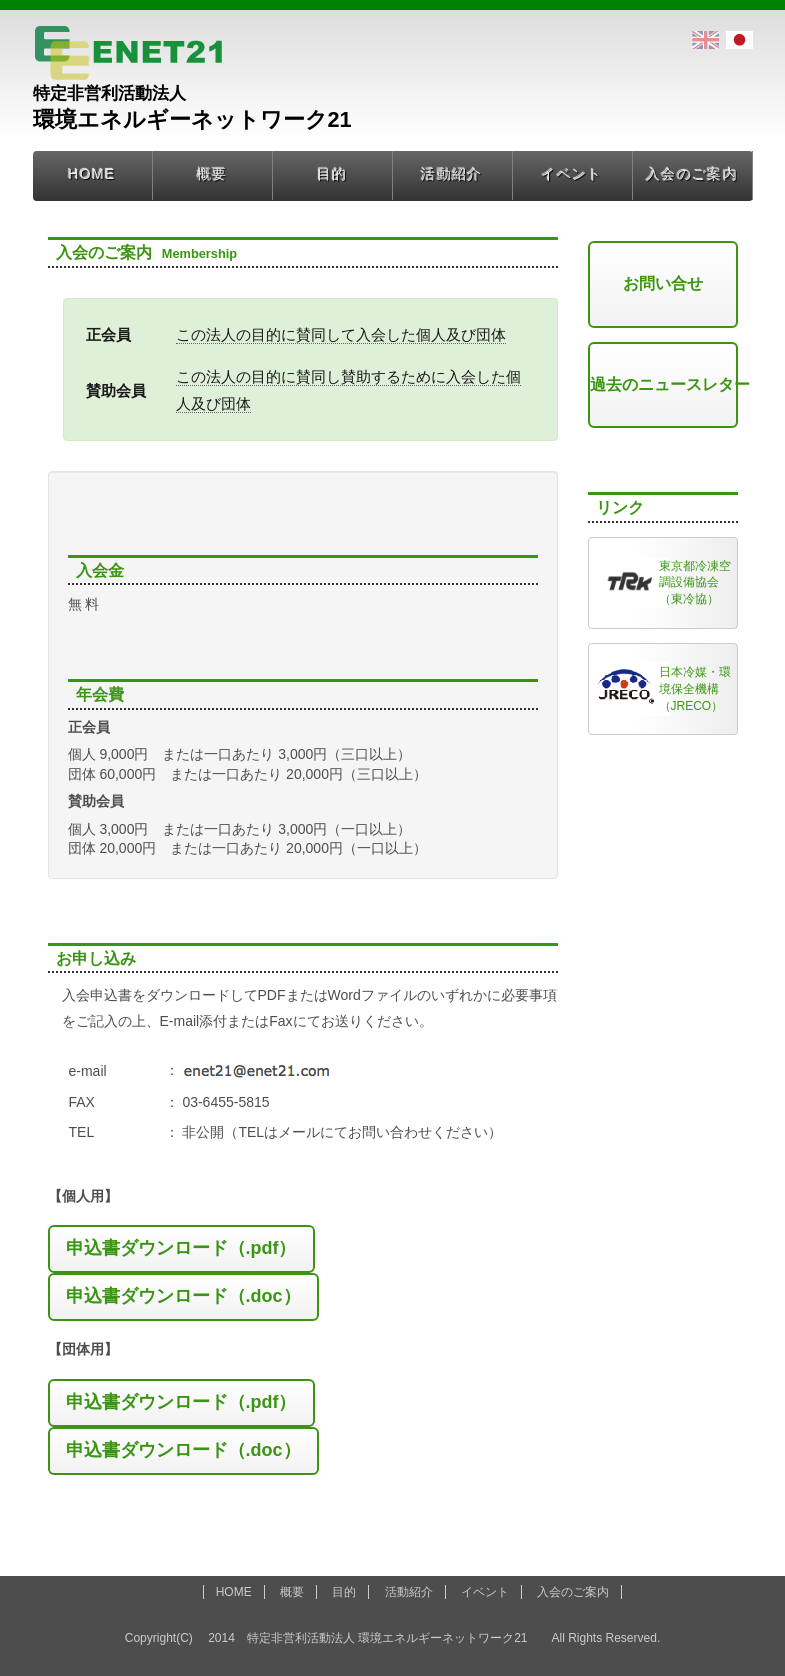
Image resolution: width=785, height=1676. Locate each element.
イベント (572, 174)
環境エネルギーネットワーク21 (301, 42)
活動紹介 (452, 174)
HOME (92, 174)
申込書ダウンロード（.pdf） (181, 1248)
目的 (332, 174)
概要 (212, 174)
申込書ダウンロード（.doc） (183, 1296)
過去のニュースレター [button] (664, 384)
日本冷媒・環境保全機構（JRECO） (695, 689)
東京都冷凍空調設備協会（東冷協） (695, 583)
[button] (181, 1249)
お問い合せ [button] (663, 283)
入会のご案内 (692, 174)
